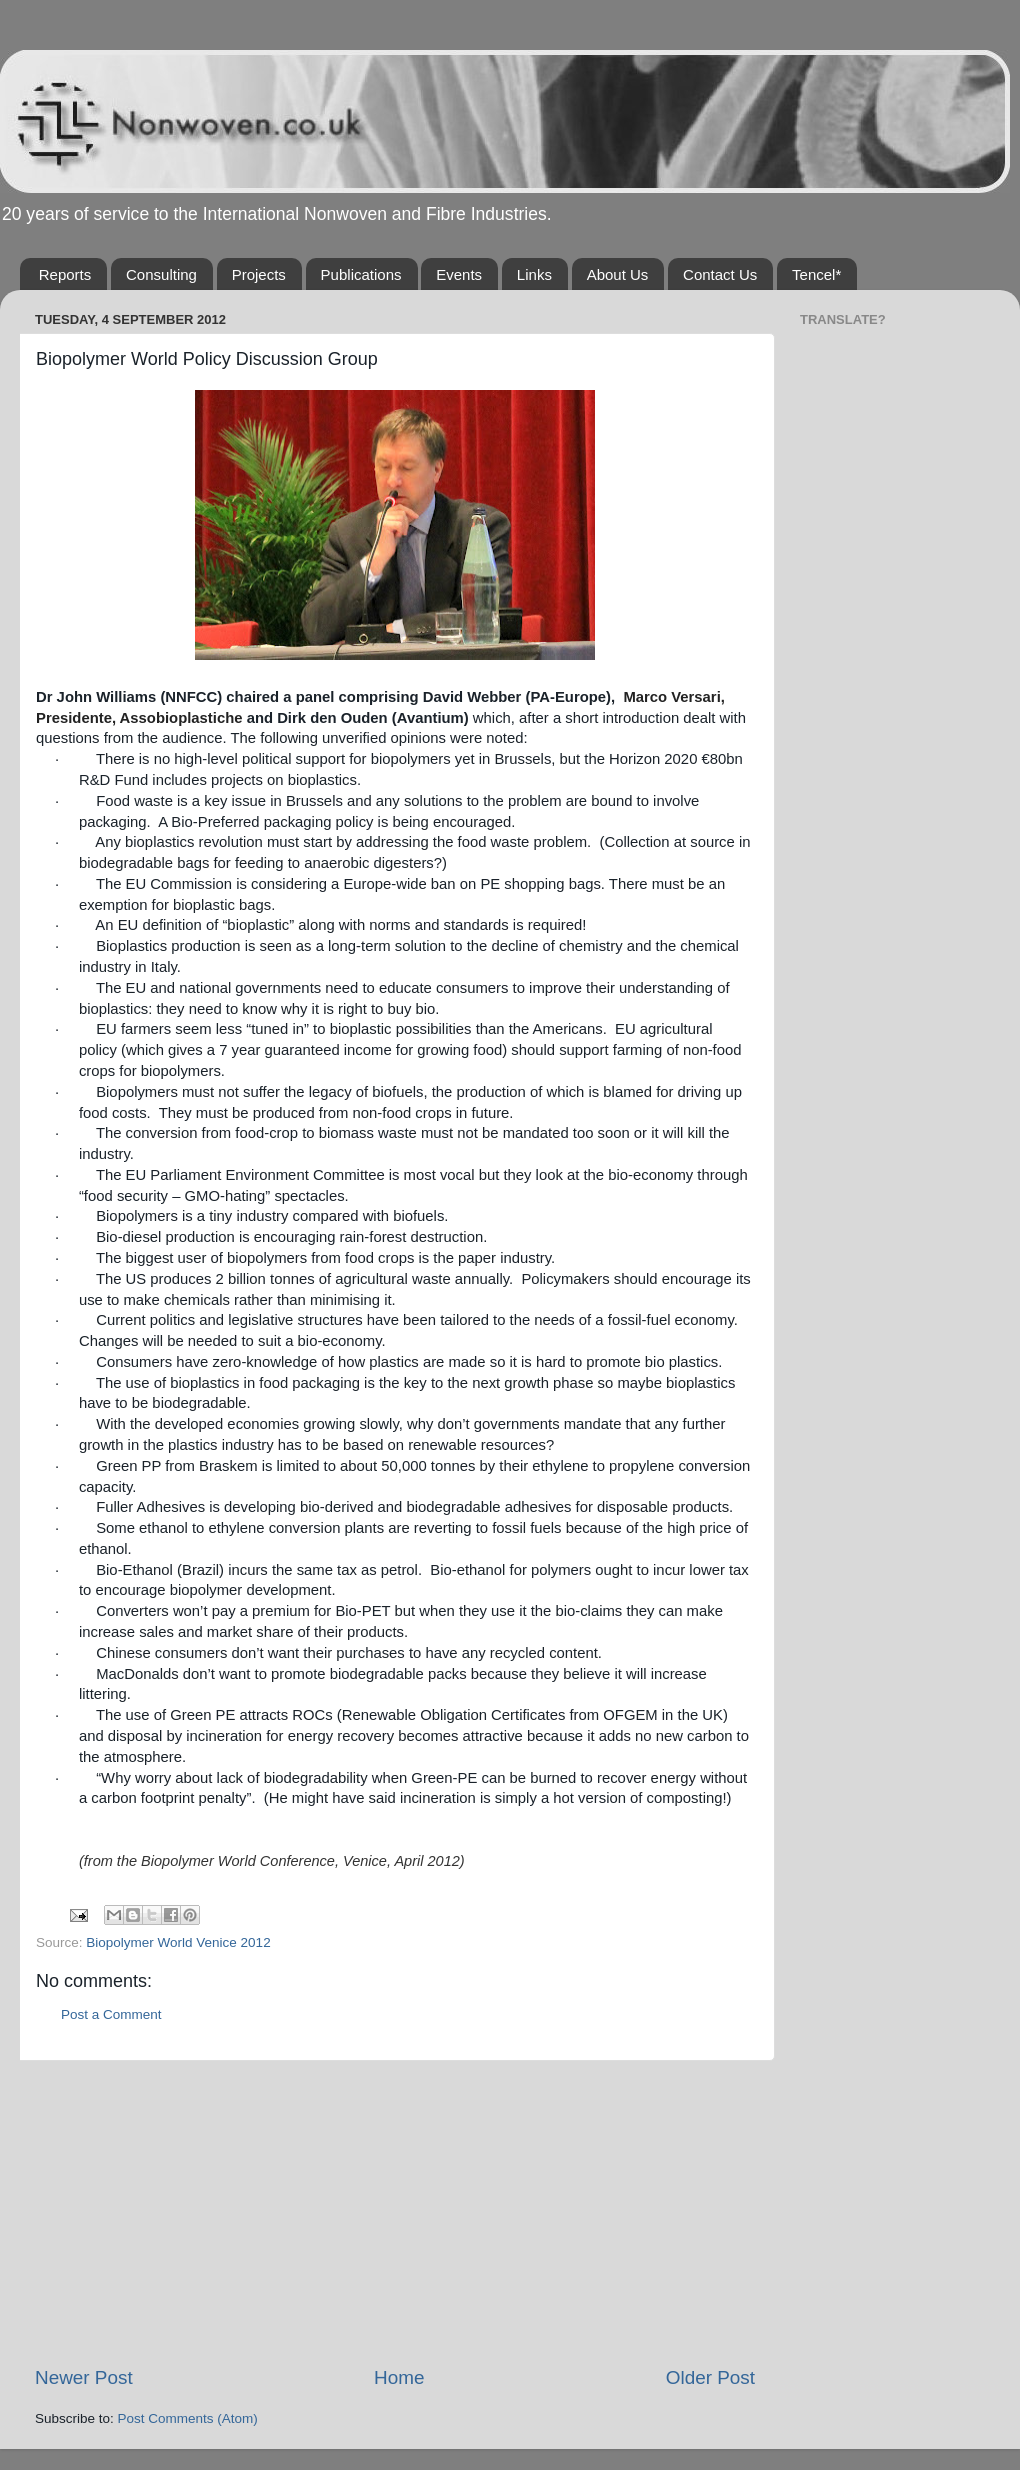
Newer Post (84, 2377)
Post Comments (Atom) (188, 2418)
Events (459, 274)
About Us (618, 274)
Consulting (161, 274)
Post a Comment (111, 2014)
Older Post (710, 2377)
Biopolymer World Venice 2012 (178, 1942)
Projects (259, 274)
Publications (361, 274)
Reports (65, 274)
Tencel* (816, 274)
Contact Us (720, 274)
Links (534, 274)
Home (399, 2377)
